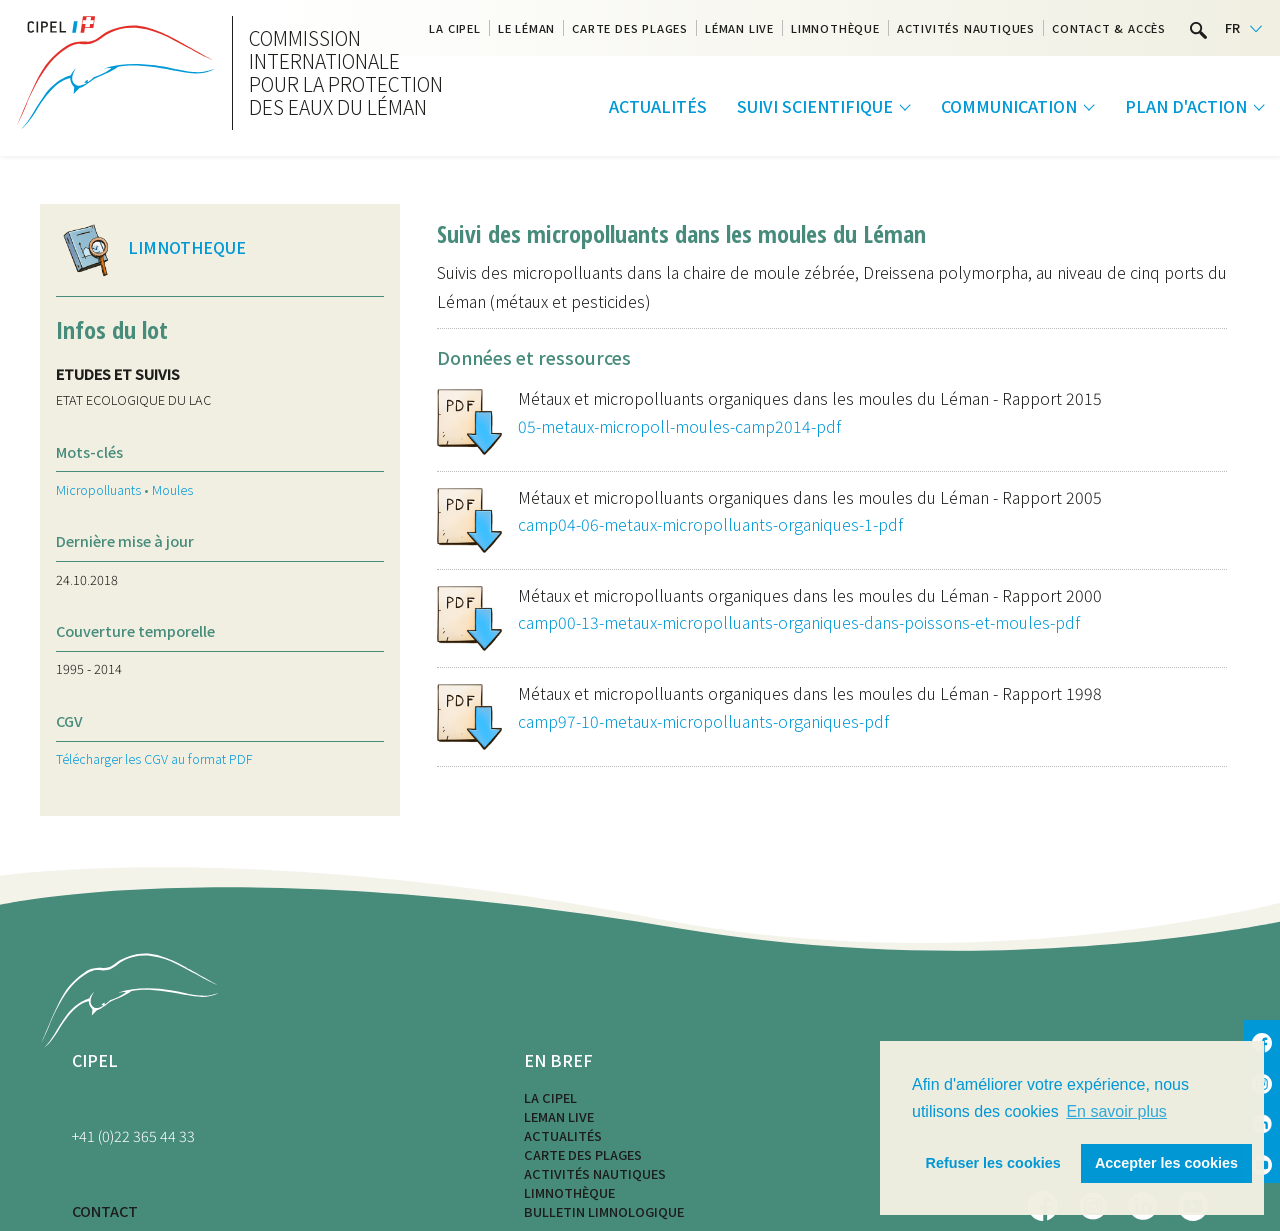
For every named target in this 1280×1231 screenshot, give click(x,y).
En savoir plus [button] (1116, 1111)
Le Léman (526, 28)
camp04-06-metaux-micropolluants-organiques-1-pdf (710, 524)
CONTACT (105, 1210)
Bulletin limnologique (604, 1211)
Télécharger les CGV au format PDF (154, 758)
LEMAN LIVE (559, 1116)
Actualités (658, 106)
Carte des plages (630, 28)
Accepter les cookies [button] (1166, 1163)
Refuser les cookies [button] (993, 1163)
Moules (172, 489)
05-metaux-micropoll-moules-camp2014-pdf (679, 426)
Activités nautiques (966, 28)
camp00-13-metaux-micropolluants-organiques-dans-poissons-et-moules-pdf (799, 622)
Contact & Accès (1109, 28)
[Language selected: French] (1243, 28)
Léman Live (739, 28)
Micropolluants (98, 489)
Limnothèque (835, 28)
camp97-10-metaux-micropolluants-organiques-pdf (703, 721)
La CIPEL (550, 1097)
